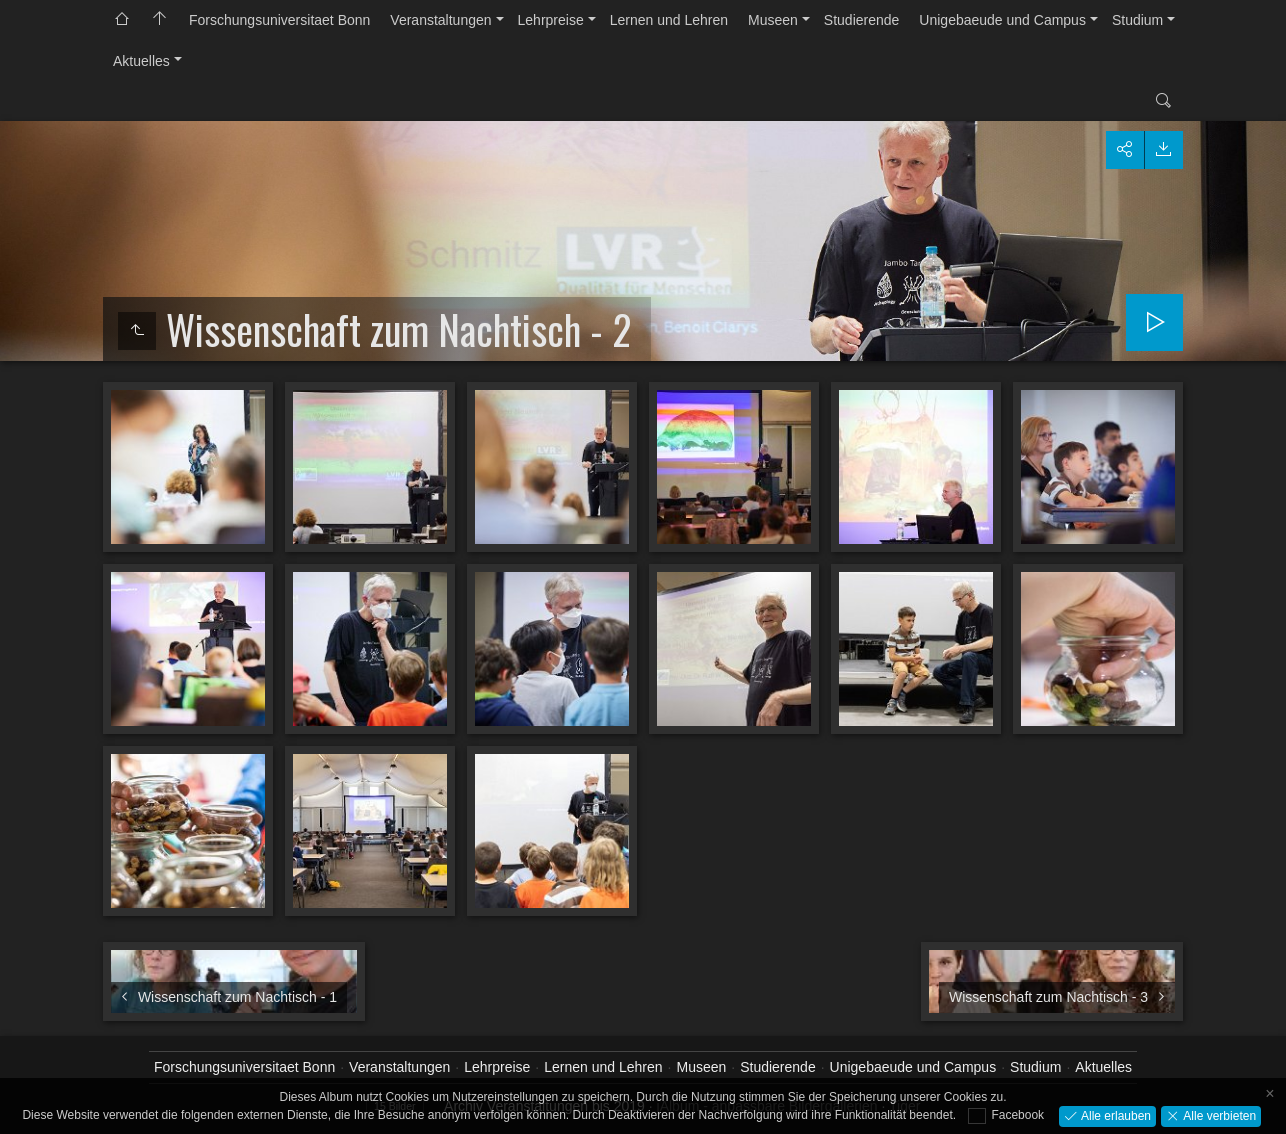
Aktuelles (141, 61)
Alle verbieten (1218, 1115)
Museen (773, 20)
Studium (1137, 20)
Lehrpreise (551, 20)
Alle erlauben (1114, 1115)
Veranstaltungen (440, 20)
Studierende (862, 20)
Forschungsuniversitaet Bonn (279, 20)
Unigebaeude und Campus (1002, 20)
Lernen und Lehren (669, 20)
